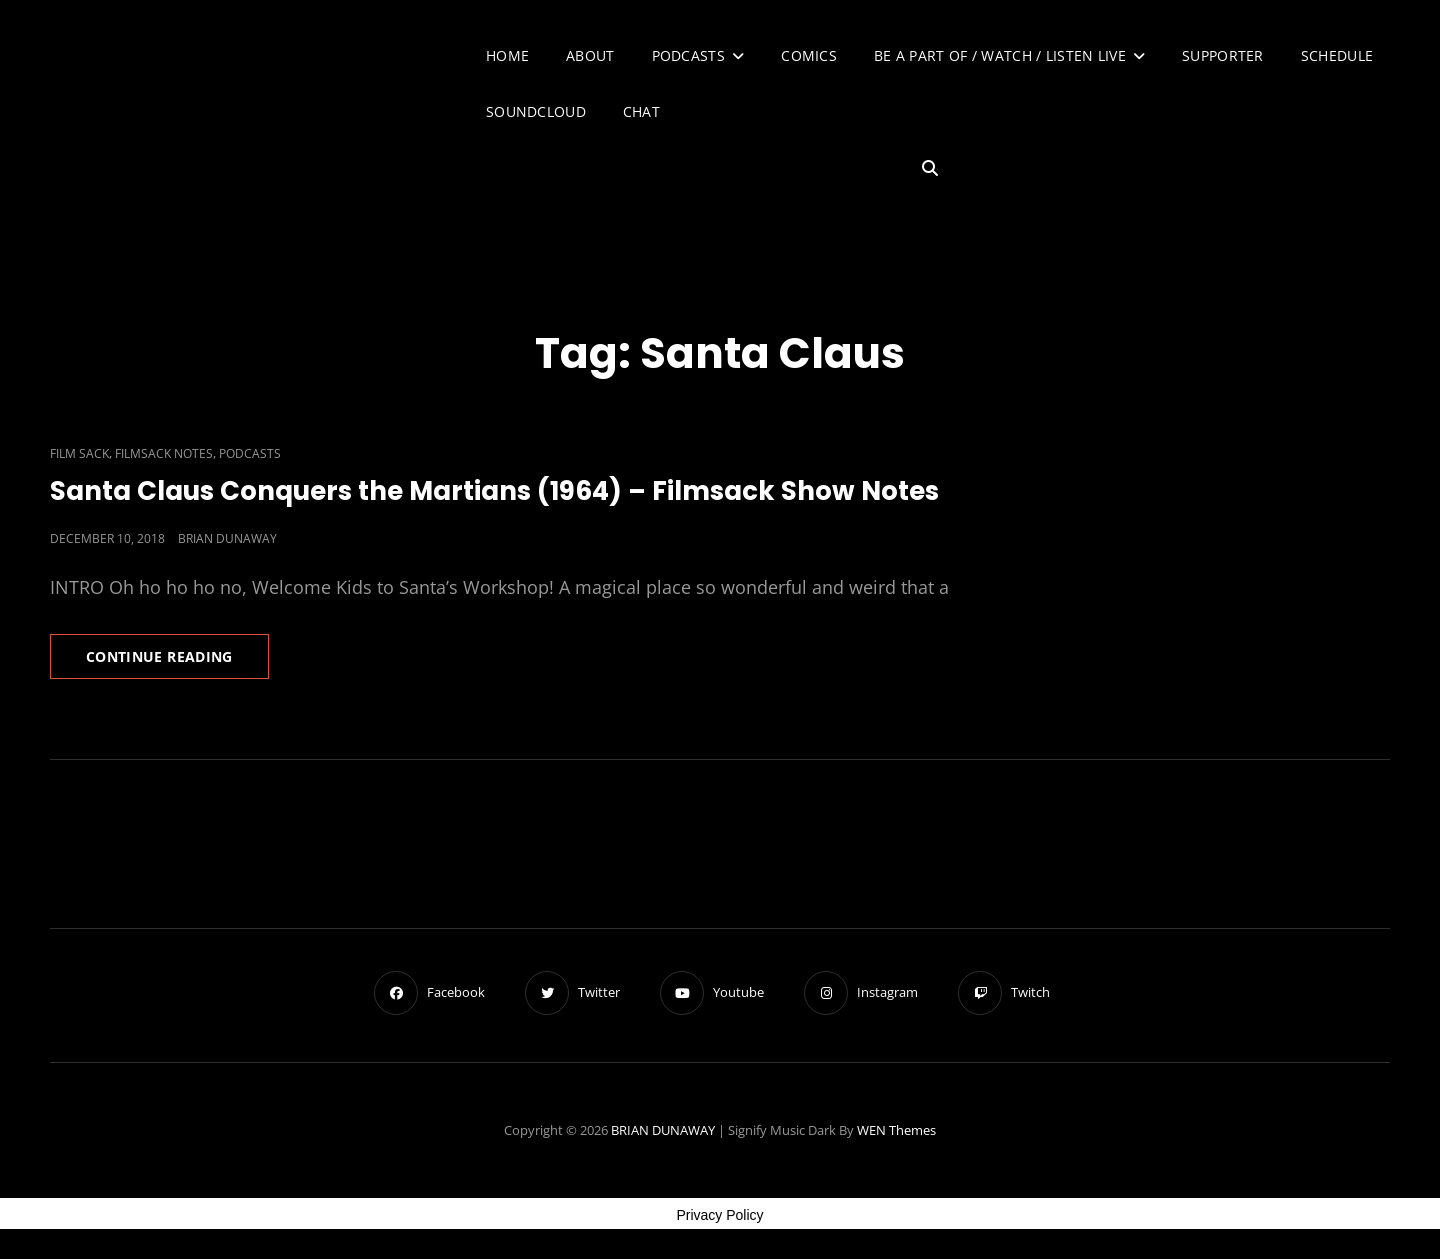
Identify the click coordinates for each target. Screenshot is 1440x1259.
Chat (641, 111)
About (590, 55)
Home (507, 55)
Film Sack (79, 453)
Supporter (1223, 55)
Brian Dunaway (227, 538)
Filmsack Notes (164, 453)
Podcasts (688, 55)
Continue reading (177, 662)
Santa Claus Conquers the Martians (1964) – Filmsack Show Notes (494, 491)
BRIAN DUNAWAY (663, 1130)
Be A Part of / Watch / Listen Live (1000, 55)
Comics (809, 55)
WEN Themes (896, 1130)
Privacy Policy (719, 1215)
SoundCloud (536, 111)
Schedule (1337, 55)
